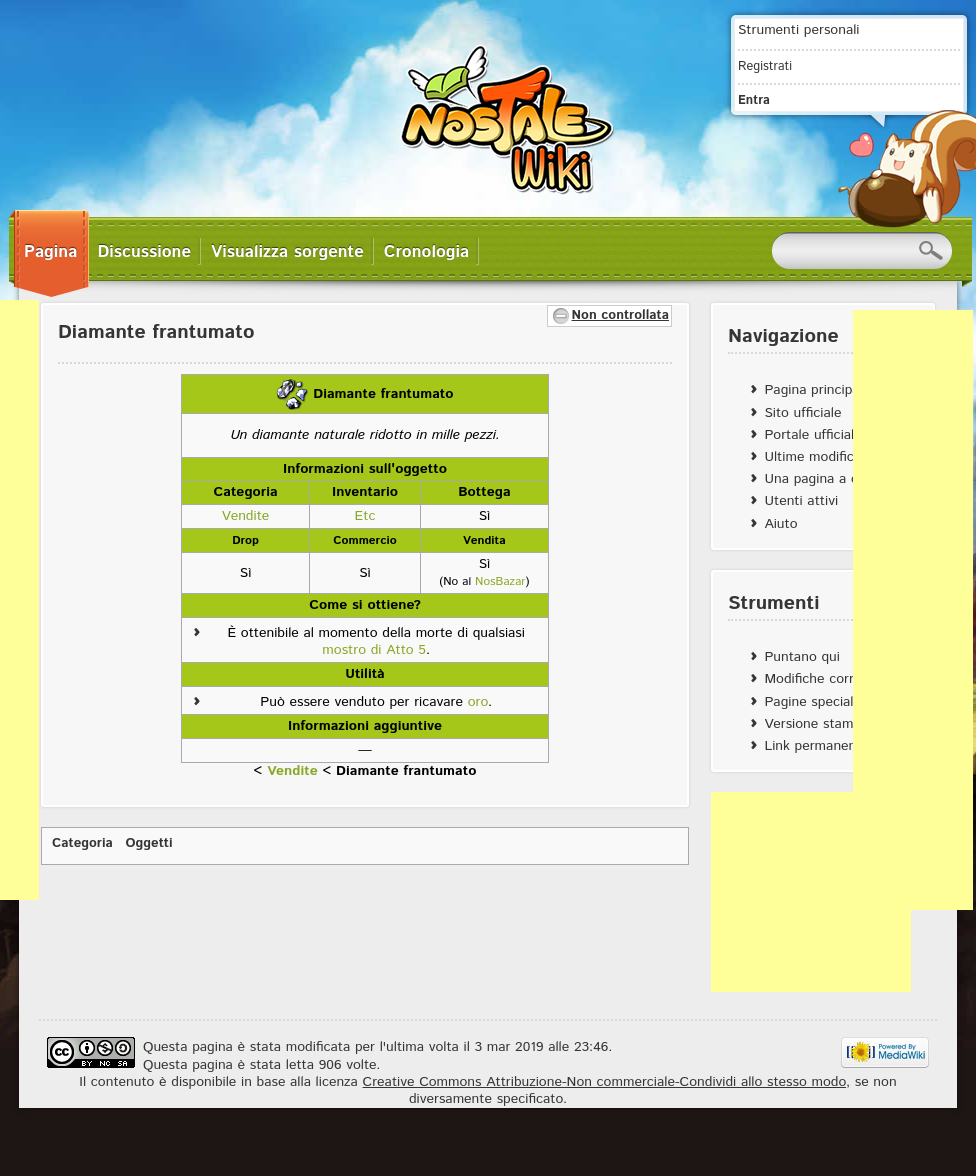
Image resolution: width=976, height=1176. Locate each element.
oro (478, 702)
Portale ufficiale (812, 435)
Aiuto (780, 524)
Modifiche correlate (824, 679)
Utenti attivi (801, 501)
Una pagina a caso (821, 479)
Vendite (292, 771)
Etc (365, 516)
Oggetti (149, 843)
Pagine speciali (810, 702)
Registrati (765, 66)
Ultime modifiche (816, 457)
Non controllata (620, 315)
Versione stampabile (826, 724)
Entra (754, 100)
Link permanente (816, 746)
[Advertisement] (811, 892)
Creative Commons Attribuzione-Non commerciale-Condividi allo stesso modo (604, 1082)
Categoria (82, 843)
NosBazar (500, 581)
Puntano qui (801, 657)
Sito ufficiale (802, 413)
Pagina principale (817, 390)
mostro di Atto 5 (374, 650)
